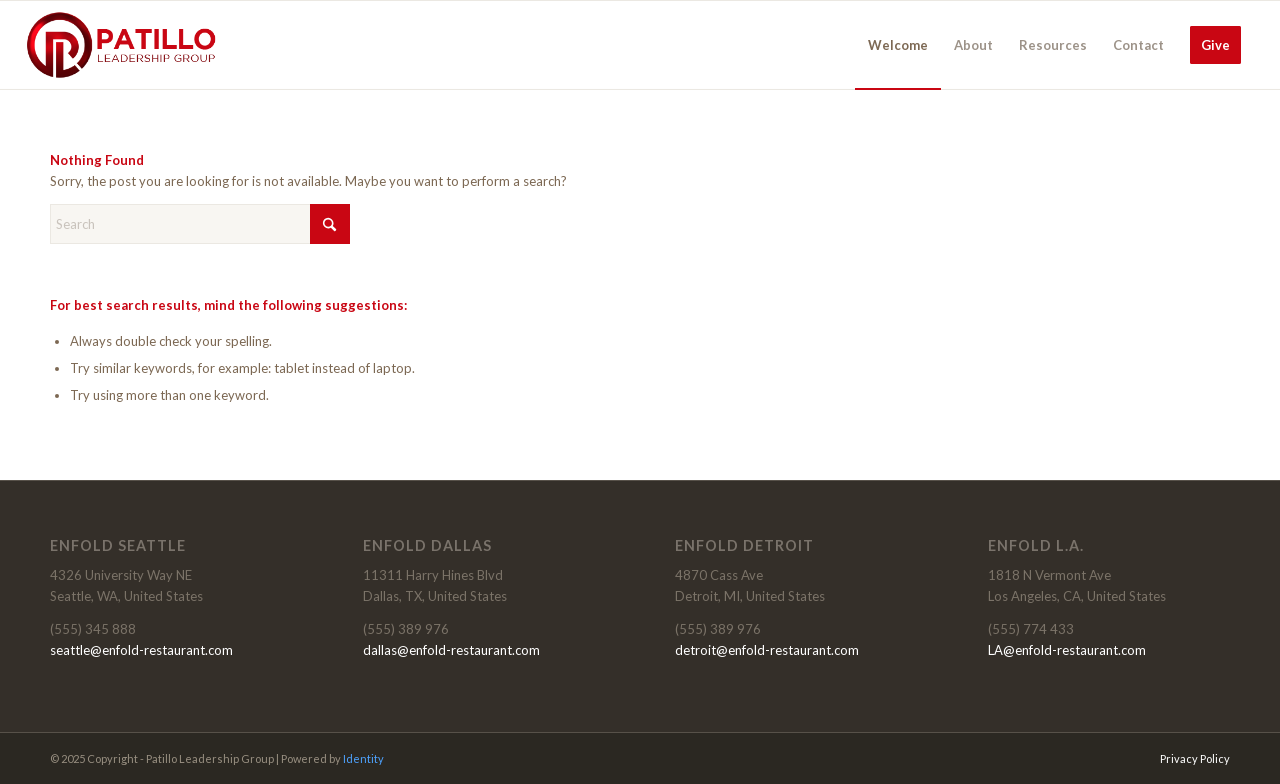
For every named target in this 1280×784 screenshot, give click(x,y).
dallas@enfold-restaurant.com (451, 650)
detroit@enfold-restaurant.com (767, 650)
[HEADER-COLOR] (122, 45)
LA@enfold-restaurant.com (1067, 650)
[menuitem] (898, 45)
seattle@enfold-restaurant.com (141, 650)
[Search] (200, 224)
